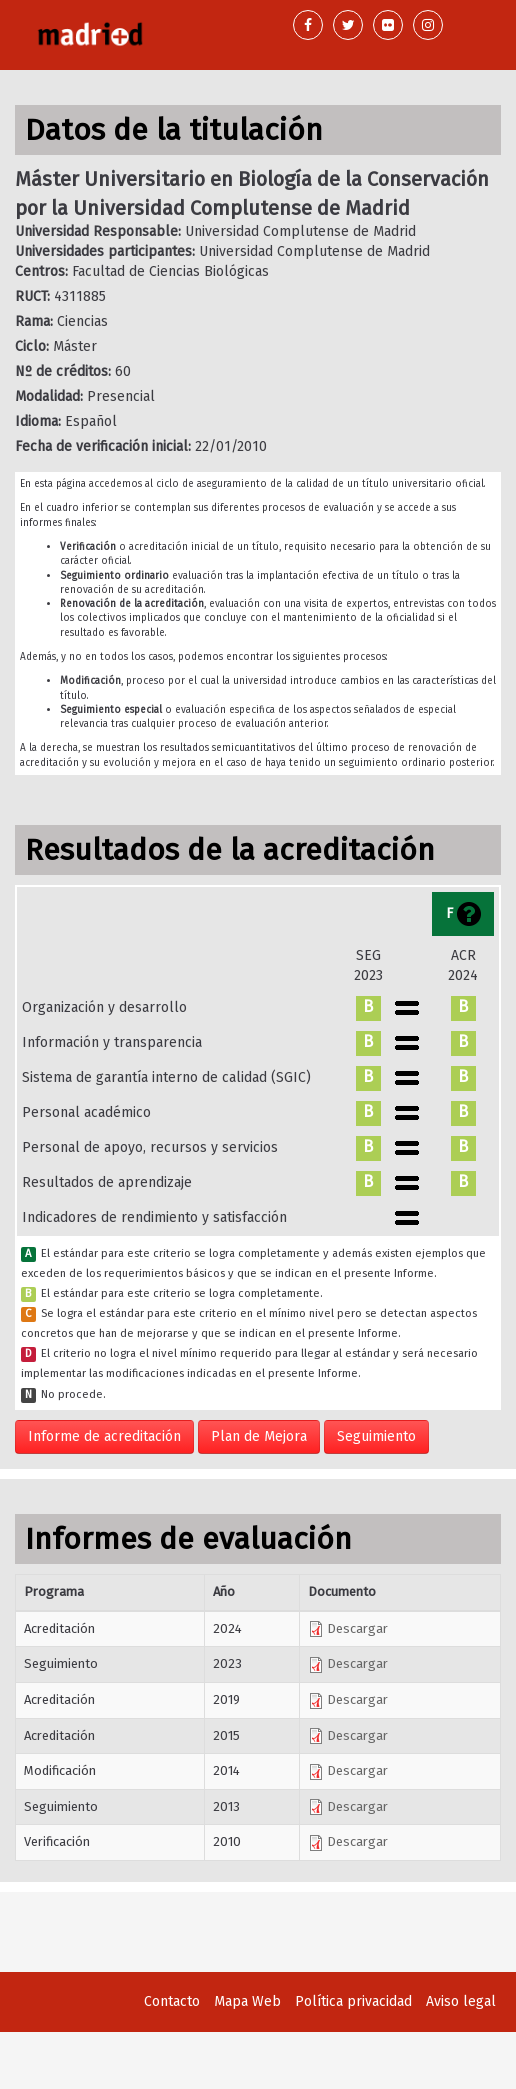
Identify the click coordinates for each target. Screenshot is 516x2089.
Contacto (172, 2001)
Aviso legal (461, 2001)
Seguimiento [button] (376, 1436)
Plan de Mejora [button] (259, 1436)
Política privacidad (353, 2001)
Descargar (348, 1628)
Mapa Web (247, 2001)
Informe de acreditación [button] (104, 1436)
